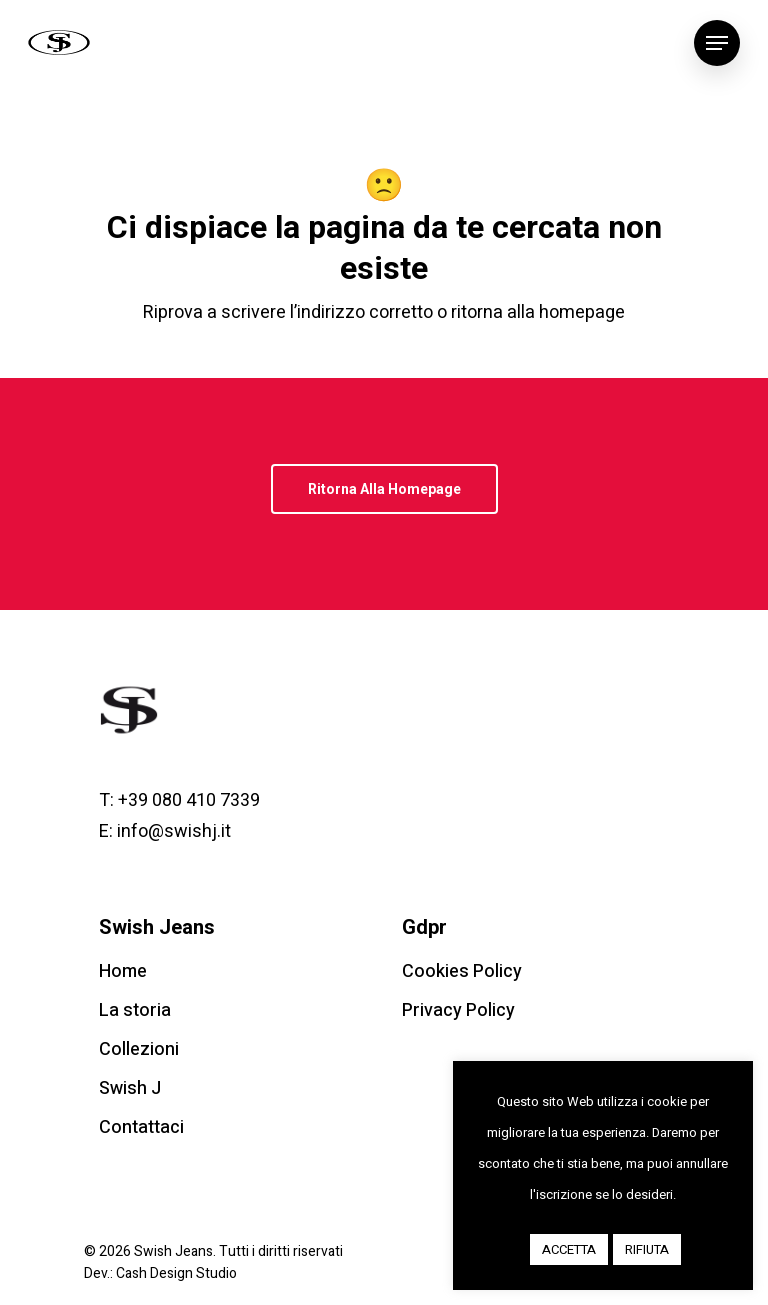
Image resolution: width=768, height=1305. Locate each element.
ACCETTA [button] (569, 1249)
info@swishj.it (174, 831)
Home (123, 971)
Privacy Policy (458, 1010)
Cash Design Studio (176, 1273)
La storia (135, 1010)
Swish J (130, 1088)
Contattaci (141, 1127)
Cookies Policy (462, 971)
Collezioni (139, 1049)
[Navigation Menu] (717, 43)
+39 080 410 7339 (189, 800)
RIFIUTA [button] (647, 1249)
